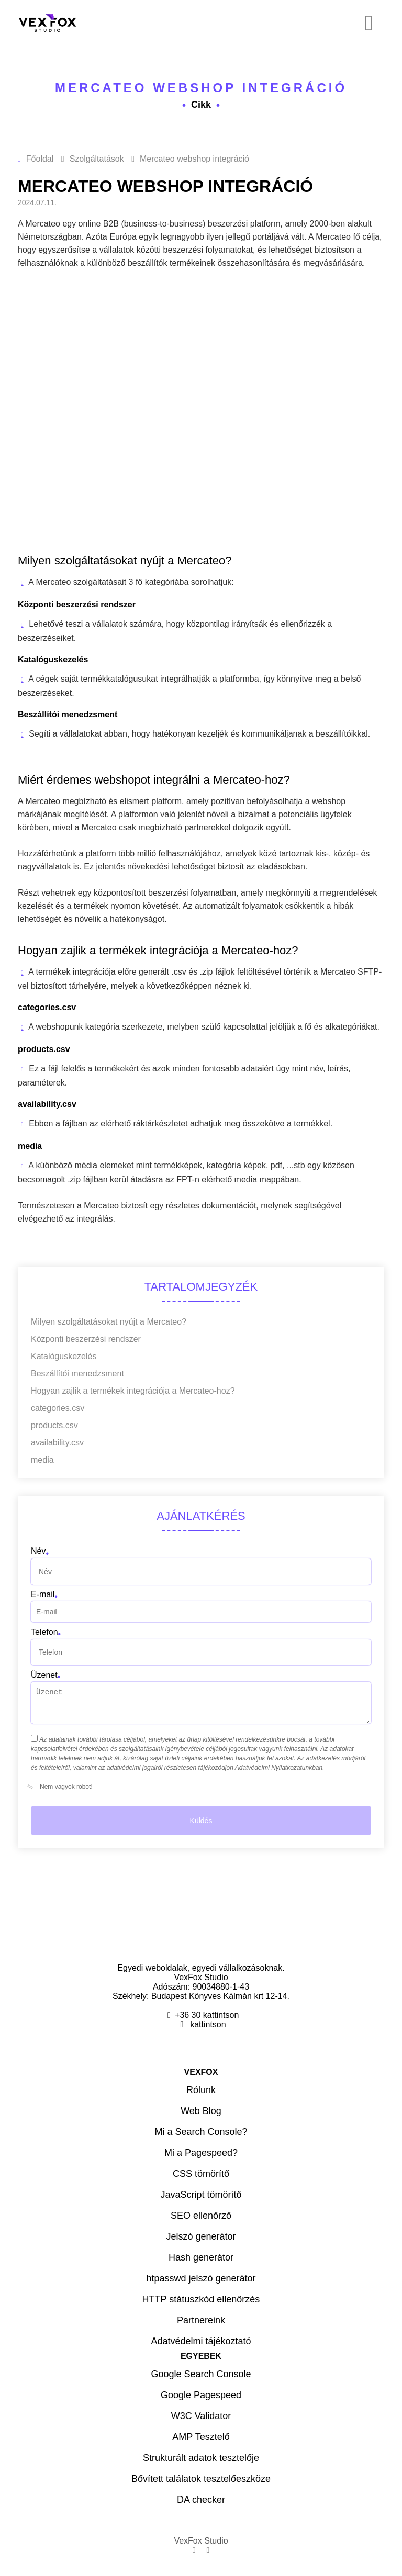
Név (38, 1550)
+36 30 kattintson (207, 2014)
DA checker (201, 2499)
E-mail (42, 1594)
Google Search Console (201, 2374)
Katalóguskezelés (63, 1356)
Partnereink (201, 2320)
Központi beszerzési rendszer (86, 1339)
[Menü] (295, 23)
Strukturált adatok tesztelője (201, 2458)
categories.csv (57, 1408)
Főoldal (39, 158)
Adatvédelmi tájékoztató (201, 2341)
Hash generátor (201, 2257)
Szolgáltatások (97, 158)
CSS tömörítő (201, 2173)
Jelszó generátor (201, 2236)
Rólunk (201, 2090)
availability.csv (57, 1442)
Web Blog (201, 2111)
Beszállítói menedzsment (77, 1373)
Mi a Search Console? (200, 2132)
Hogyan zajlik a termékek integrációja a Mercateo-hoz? (133, 1390)
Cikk (201, 104)
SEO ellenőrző (201, 2215)
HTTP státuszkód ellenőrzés (201, 2299)
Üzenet (44, 1674)
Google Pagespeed (201, 2395)
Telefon (44, 1632)
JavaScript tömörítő (200, 2194)
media (42, 1459)
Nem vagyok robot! (62, 1786)
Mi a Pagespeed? (201, 2153)
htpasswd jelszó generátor (200, 2278)
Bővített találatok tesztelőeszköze (201, 2478)
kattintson (207, 2024)
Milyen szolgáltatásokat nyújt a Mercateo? (108, 1321)
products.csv (54, 1425)
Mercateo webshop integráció (201, 88)
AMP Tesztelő (200, 2437)
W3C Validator (201, 2416)
